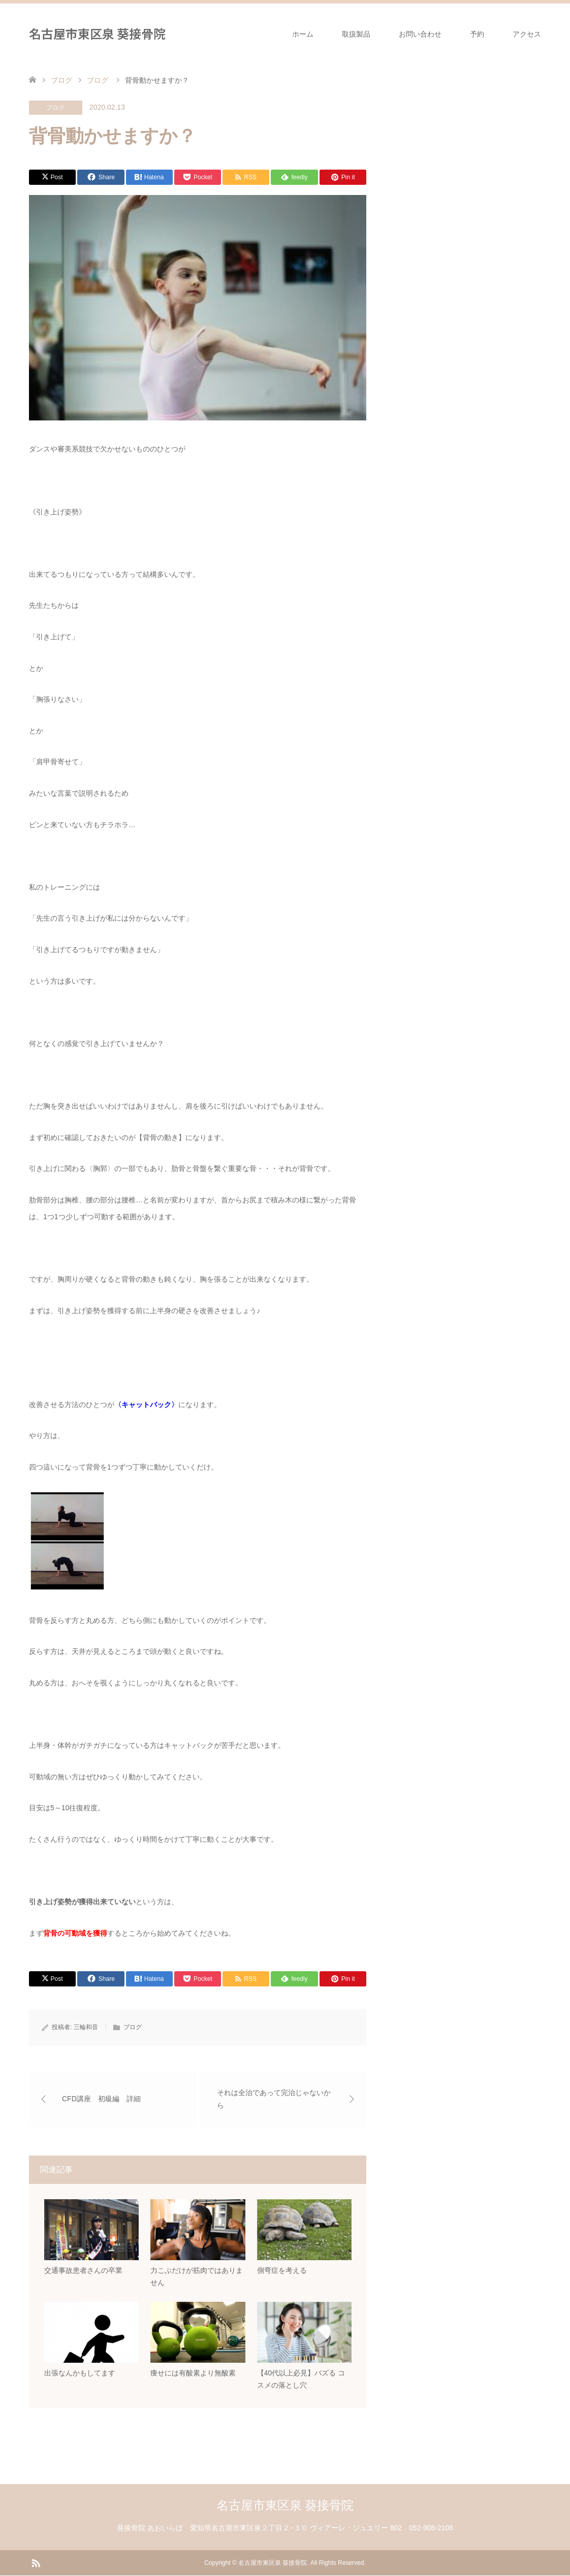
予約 (477, 34)
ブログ (55, 107)
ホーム (302, 34)
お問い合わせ (420, 34)
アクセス (527, 34)
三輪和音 (86, 2027)
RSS (35, 2563)
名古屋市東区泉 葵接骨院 (97, 33)
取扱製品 (356, 34)
